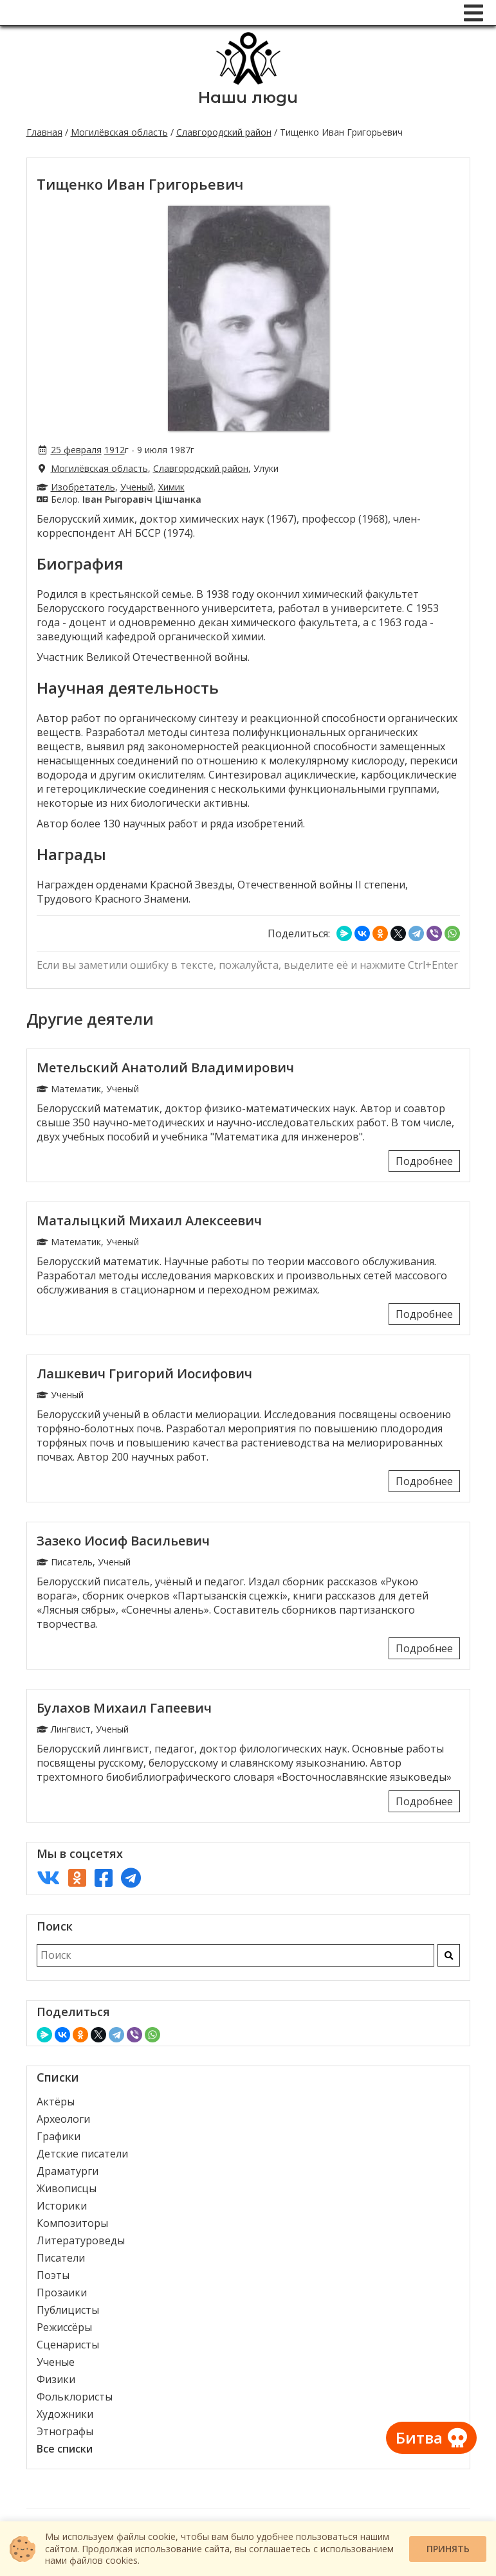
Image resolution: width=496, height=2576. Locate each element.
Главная (44, 132)
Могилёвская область (119, 132)
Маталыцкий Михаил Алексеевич (149, 1220)
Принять (448, 2549)
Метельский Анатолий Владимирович (165, 1067)
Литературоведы (81, 2240)
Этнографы (65, 2431)
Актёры (56, 2101)
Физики (56, 2379)
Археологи (63, 2119)
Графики (58, 2136)
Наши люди (248, 97)
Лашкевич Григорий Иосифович (144, 1373)
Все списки (65, 2449)
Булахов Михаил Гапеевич (124, 1707)
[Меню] (473, 13)
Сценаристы (68, 2344)
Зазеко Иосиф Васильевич (123, 1540)
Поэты (53, 2275)
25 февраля (76, 450)
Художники (65, 2414)
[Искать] (448, 1955)
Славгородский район (223, 132)
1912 (114, 450)
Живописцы (66, 2188)
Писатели (61, 2258)
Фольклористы (75, 2397)
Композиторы (72, 2223)
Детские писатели (82, 2154)
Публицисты (68, 2310)
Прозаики (62, 2292)
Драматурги (67, 2171)
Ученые (56, 2362)
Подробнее (424, 1161)
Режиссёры (64, 2327)
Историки (62, 2206)
